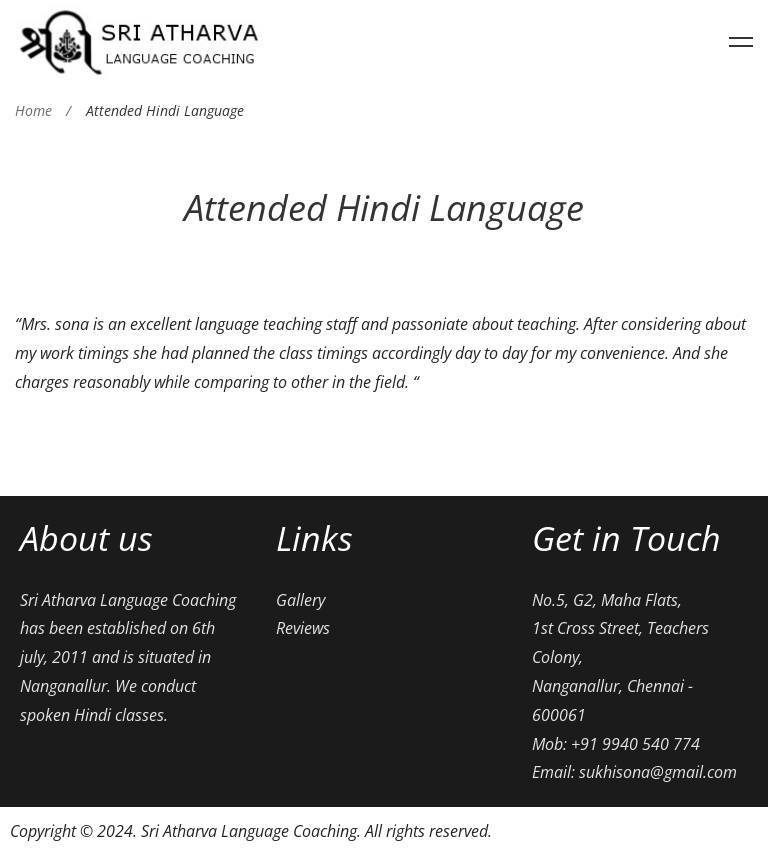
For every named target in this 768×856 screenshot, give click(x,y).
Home (33, 110)
